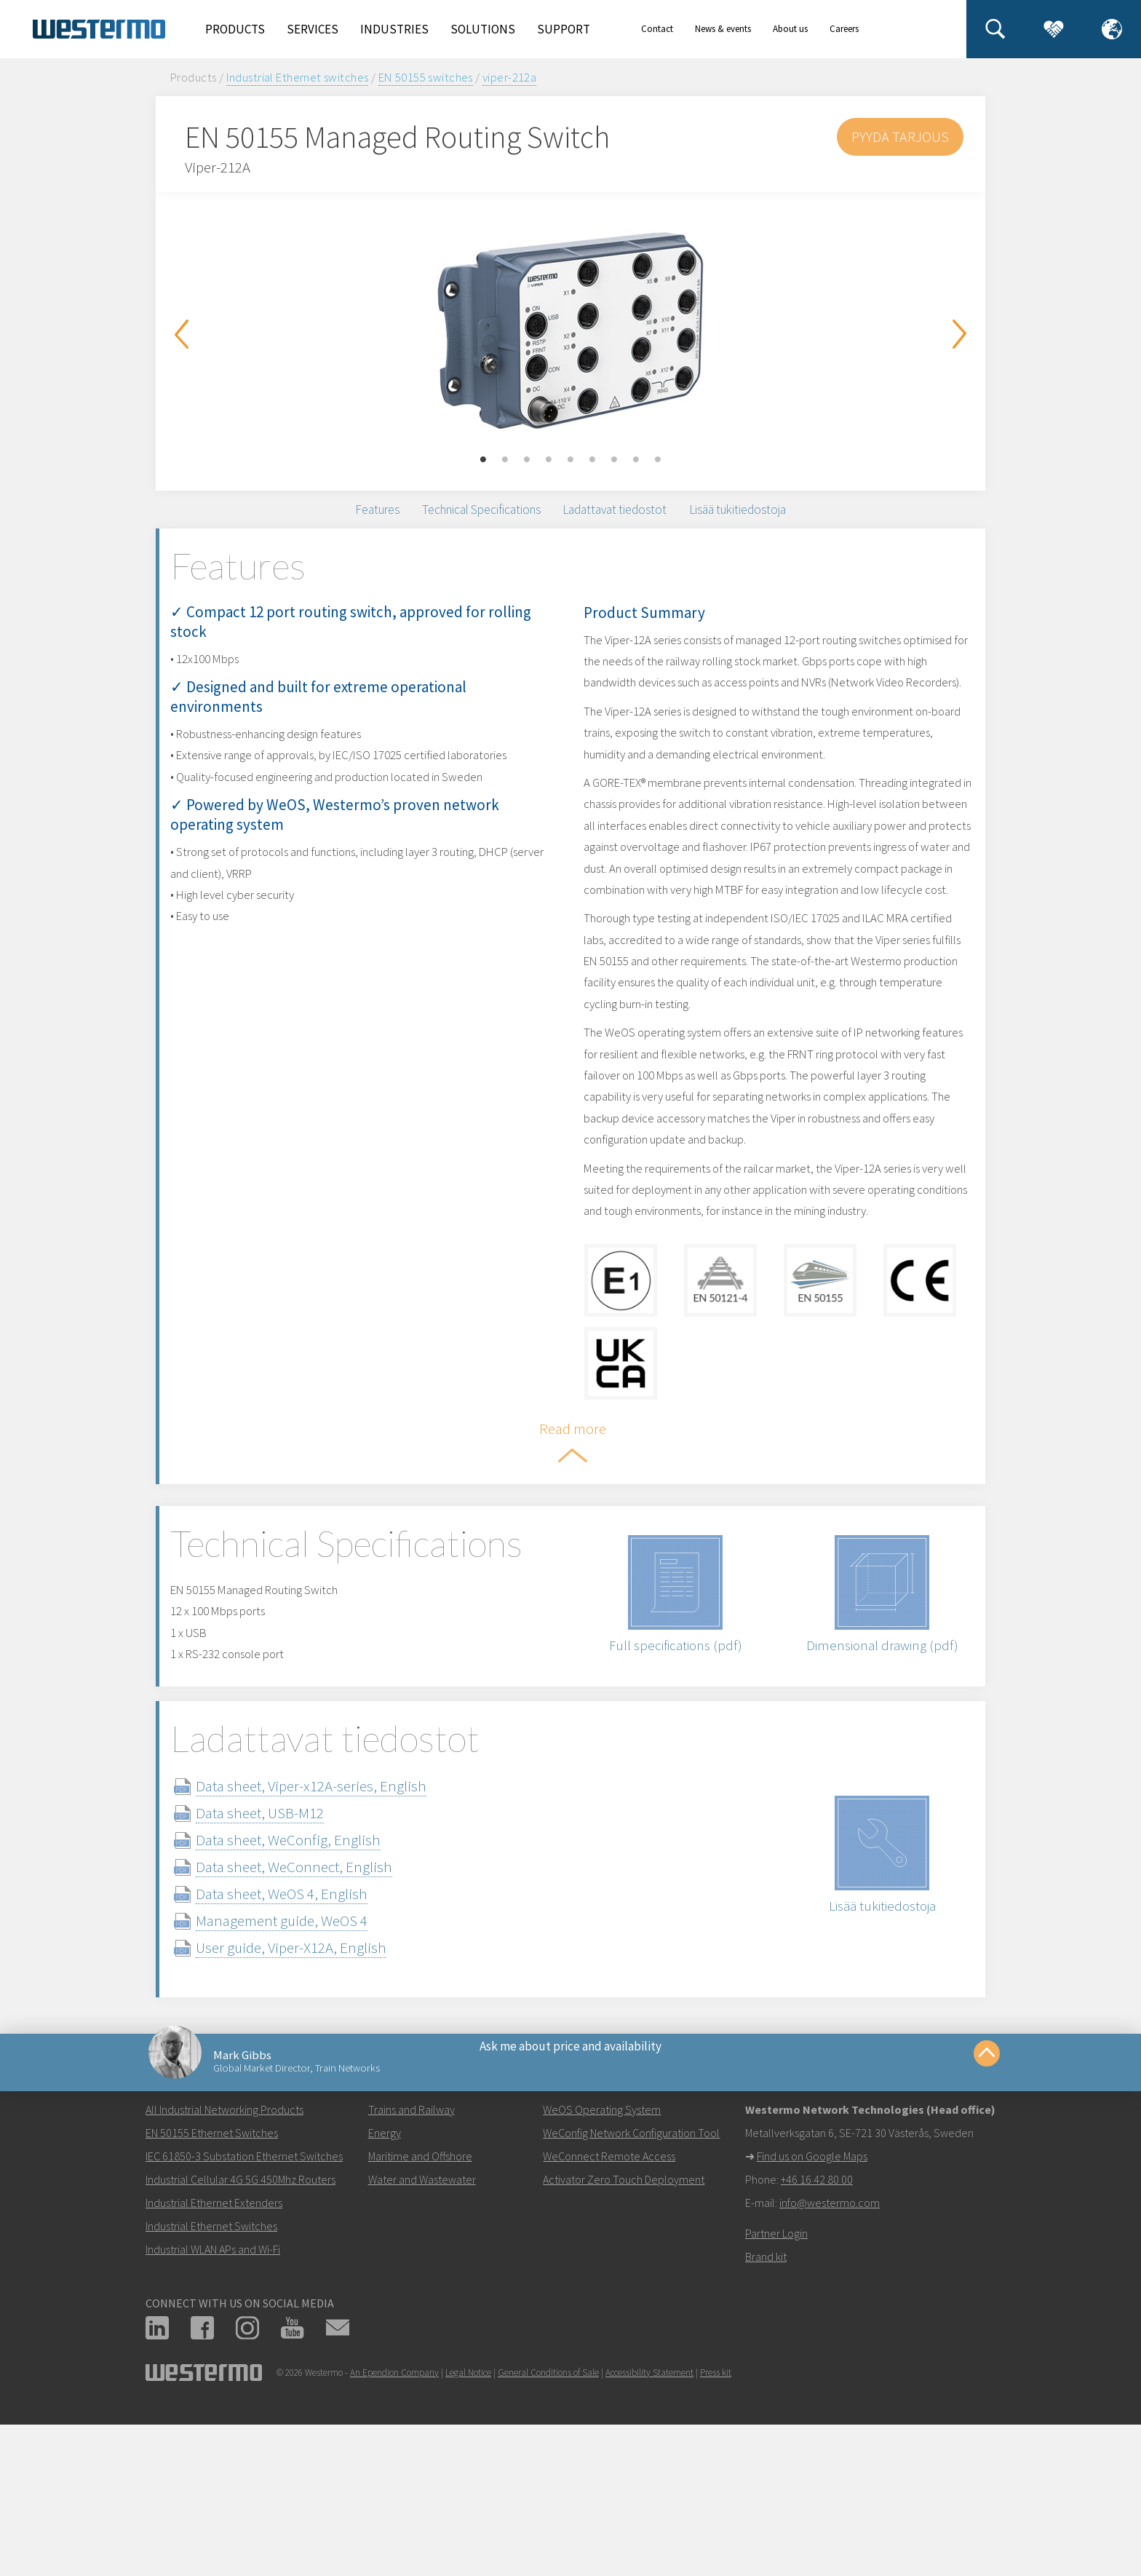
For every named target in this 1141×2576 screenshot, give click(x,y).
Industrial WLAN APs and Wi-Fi (213, 2408)
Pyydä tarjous (898, 136)
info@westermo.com (829, 2361)
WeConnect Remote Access (609, 2314)
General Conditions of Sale (548, 2531)
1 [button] (483, 460)
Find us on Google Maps (812, 2314)
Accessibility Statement (649, 2531)
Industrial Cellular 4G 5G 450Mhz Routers (240, 2338)
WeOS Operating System (602, 2268)
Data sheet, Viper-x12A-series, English (340, 1911)
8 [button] (636, 460)
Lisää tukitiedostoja (791, 521)
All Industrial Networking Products (224, 2268)
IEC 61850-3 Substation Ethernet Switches (244, 2314)
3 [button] (527, 460)
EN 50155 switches (425, 77)
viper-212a (509, 77)
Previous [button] (181, 334)
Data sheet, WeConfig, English (317, 1965)
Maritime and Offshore (420, 2314)
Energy (384, 2291)
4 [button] (548, 460)
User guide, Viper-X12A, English (320, 2072)
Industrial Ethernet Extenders (214, 2361)
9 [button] (658, 460)
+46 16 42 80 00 (817, 2338)
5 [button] (570, 460)
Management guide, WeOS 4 (311, 2046)
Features (316, 521)
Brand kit (766, 2415)
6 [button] (592, 460)
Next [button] (959, 334)
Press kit (715, 2531)
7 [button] (614, 460)
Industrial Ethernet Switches (211, 2384)
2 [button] (505, 460)
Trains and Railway (411, 2268)
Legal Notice (468, 2531)
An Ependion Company (394, 2531)
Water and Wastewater (422, 2338)
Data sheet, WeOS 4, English (311, 2019)
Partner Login (776, 2392)
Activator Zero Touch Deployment (623, 2338)
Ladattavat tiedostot (632, 521)
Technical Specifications (457, 521)
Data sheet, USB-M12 (289, 1938)
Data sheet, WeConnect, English (323, 1992)
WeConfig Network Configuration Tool (631, 2291)
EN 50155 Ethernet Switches (212, 2291)
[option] (570, 330)
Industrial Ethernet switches (297, 77)
